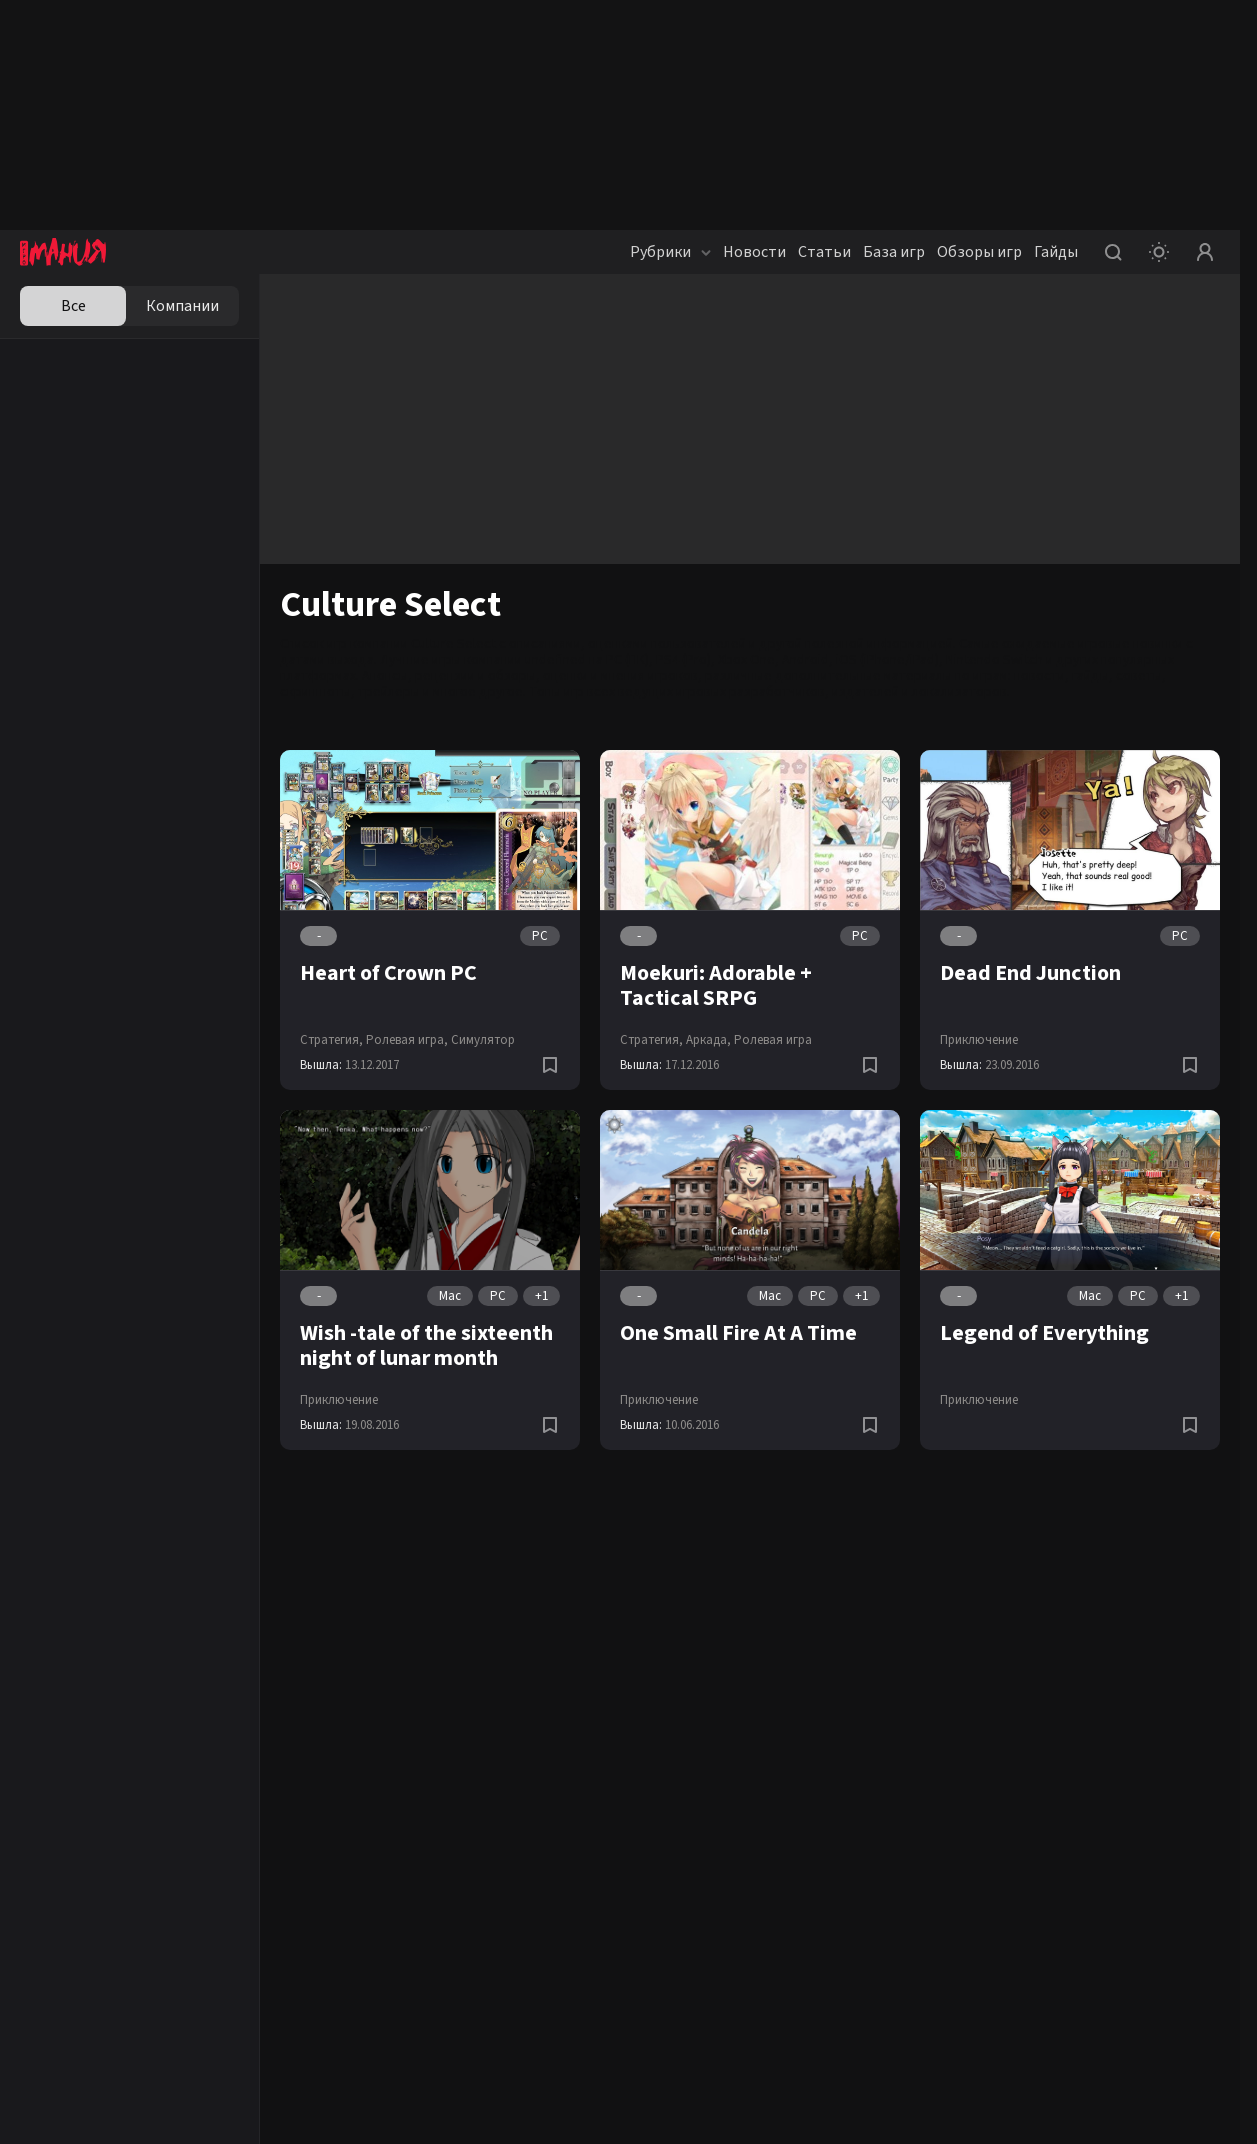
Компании (182, 306)
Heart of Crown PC (388, 973)
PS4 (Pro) (683, 660)
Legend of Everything (1044, 1333)
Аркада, (708, 1040)
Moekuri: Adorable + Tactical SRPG (716, 985)
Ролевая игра (773, 1040)
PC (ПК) (627, 660)
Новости (754, 252)
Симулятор (483, 1040)
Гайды (1056, 252)
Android (805, 660)
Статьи (824, 252)
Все (73, 306)
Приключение (979, 1040)
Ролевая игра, (407, 1040)
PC (540, 936)
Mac (450, 1296)
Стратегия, (331, 1040)
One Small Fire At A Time (738, 1333)
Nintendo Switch (994, 660)
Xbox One (746, 660)
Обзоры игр (979, 252)
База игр (894, 252)
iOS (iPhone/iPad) (887, 660)
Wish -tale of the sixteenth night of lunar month (426, 1345)
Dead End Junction (1030, 973)
